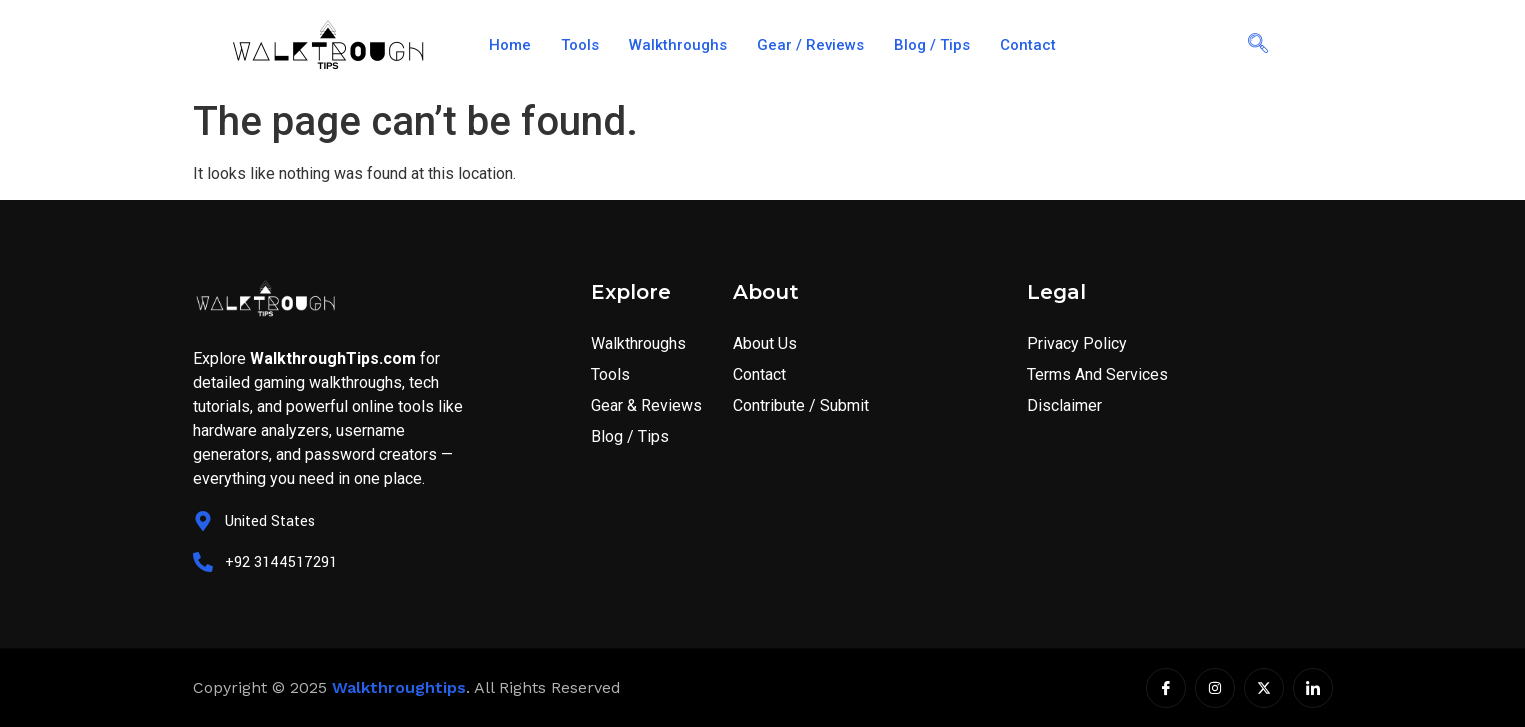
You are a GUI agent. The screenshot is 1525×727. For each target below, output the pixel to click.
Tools (580, 45)
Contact (1028, 45)
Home (510, 45)
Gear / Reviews (810, 45)
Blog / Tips (932, 45)
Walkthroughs (678, 45)
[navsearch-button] (1258, 45)
